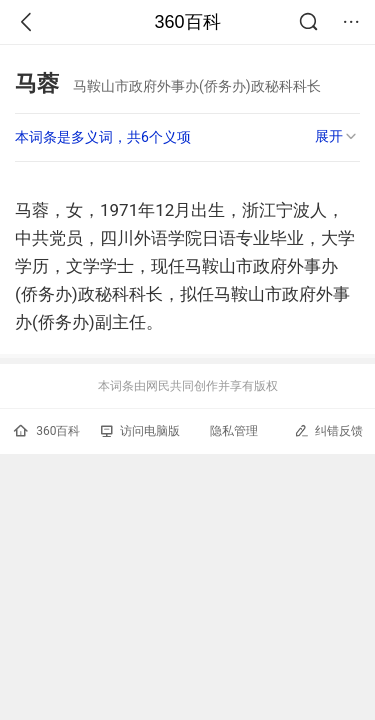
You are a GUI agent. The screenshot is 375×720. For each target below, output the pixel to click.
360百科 (187, 22)
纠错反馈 (328, 430)
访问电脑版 (140, 431)
